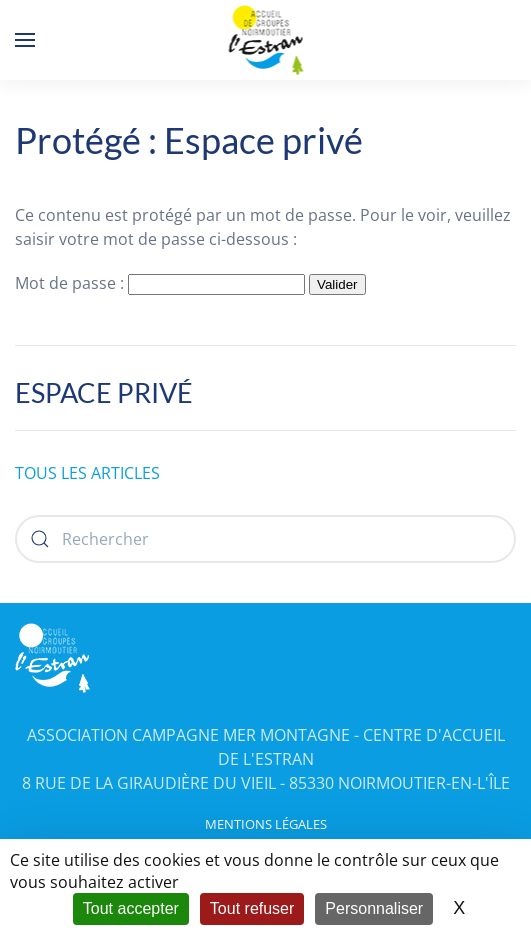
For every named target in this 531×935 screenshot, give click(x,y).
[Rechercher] (265, 539)
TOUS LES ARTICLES (87, 473)
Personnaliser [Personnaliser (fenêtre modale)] (374, 908)
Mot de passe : (160, 283)
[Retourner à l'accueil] (265, 40)
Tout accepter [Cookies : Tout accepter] (131, 908)
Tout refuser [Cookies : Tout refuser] (252, 908)
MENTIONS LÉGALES (266, 824)
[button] (25, 40)
